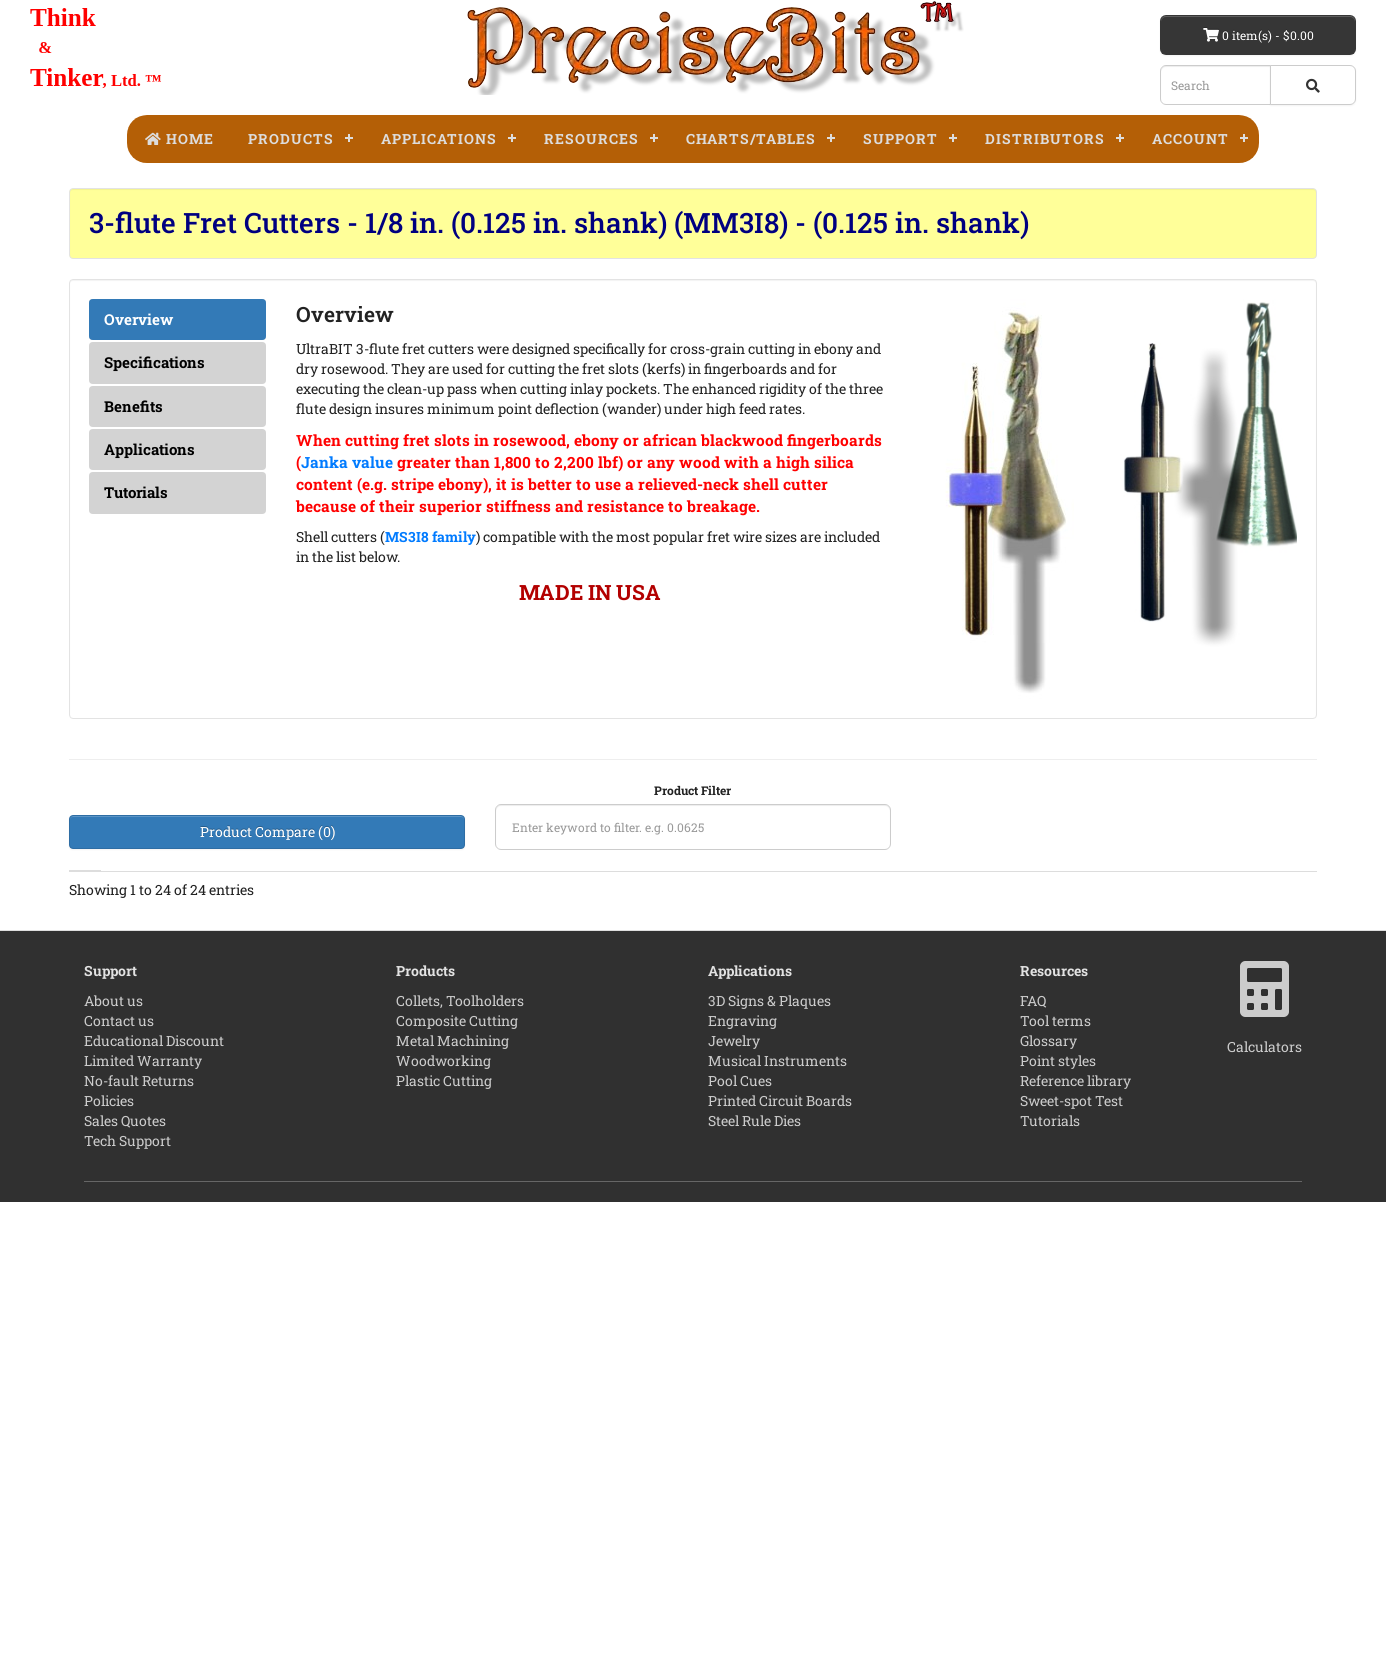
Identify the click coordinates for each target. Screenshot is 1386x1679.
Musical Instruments (777, 1537)
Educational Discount (154, 1517)
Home (179, 138)
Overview (138, 319)
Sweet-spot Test (1071, 1577)
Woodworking (443, 1537)
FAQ (1033, 1477)
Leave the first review (840, 973)
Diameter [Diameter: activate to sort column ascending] (111, 928)
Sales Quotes (125, 1597)
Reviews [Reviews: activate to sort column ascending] (831, 928)
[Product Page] (1281, 1000)
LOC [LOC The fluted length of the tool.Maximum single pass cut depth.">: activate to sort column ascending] (204, 928)
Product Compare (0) (267, 831)
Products (291, 138)
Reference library (1075, 1557)
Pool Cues (740, 1557)
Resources (591, 138)
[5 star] (840, 1310)
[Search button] (1313, 85)
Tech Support (127, 1617)
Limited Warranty (143, 1537)
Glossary (1048, 1517)
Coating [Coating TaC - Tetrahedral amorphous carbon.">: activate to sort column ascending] (447, 917)
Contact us (119, 1497)
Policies (109, 1577)
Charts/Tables (751, 138)
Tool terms (1055, 1497)
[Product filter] (693, 827)
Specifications (154, 362)
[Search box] (1215, 85)
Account (1190, 138)
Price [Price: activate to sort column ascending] (1164, 928)
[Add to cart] (1132, 1000)
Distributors (1045, 138)
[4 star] (840, 1227)
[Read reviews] (840, 1225)
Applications (439, 138)
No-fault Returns (139, 1557)
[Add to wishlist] (1180, 1000)
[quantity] (1073, 1000)
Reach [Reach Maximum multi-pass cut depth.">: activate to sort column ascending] (286, 917)
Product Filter (692, 790)
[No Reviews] (840, 974)
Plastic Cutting (444, 1557)
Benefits (133, 406)
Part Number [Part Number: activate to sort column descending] (972, 918)
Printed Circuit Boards (780, 1577)
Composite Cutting (457, 1497)
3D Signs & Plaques (769, 1477)
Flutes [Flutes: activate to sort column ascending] (364, 928)
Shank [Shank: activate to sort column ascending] (531, 928)
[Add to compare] (1229, 1000)
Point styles (1058, 1537)
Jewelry (734, 1517)
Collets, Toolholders (460, 1477)
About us (113, 1477)
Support (900, 138)
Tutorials (136, 492)
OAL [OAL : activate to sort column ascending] (612, 928)
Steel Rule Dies (754, 1597)
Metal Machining (452, 1517)
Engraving (742, 1497)
